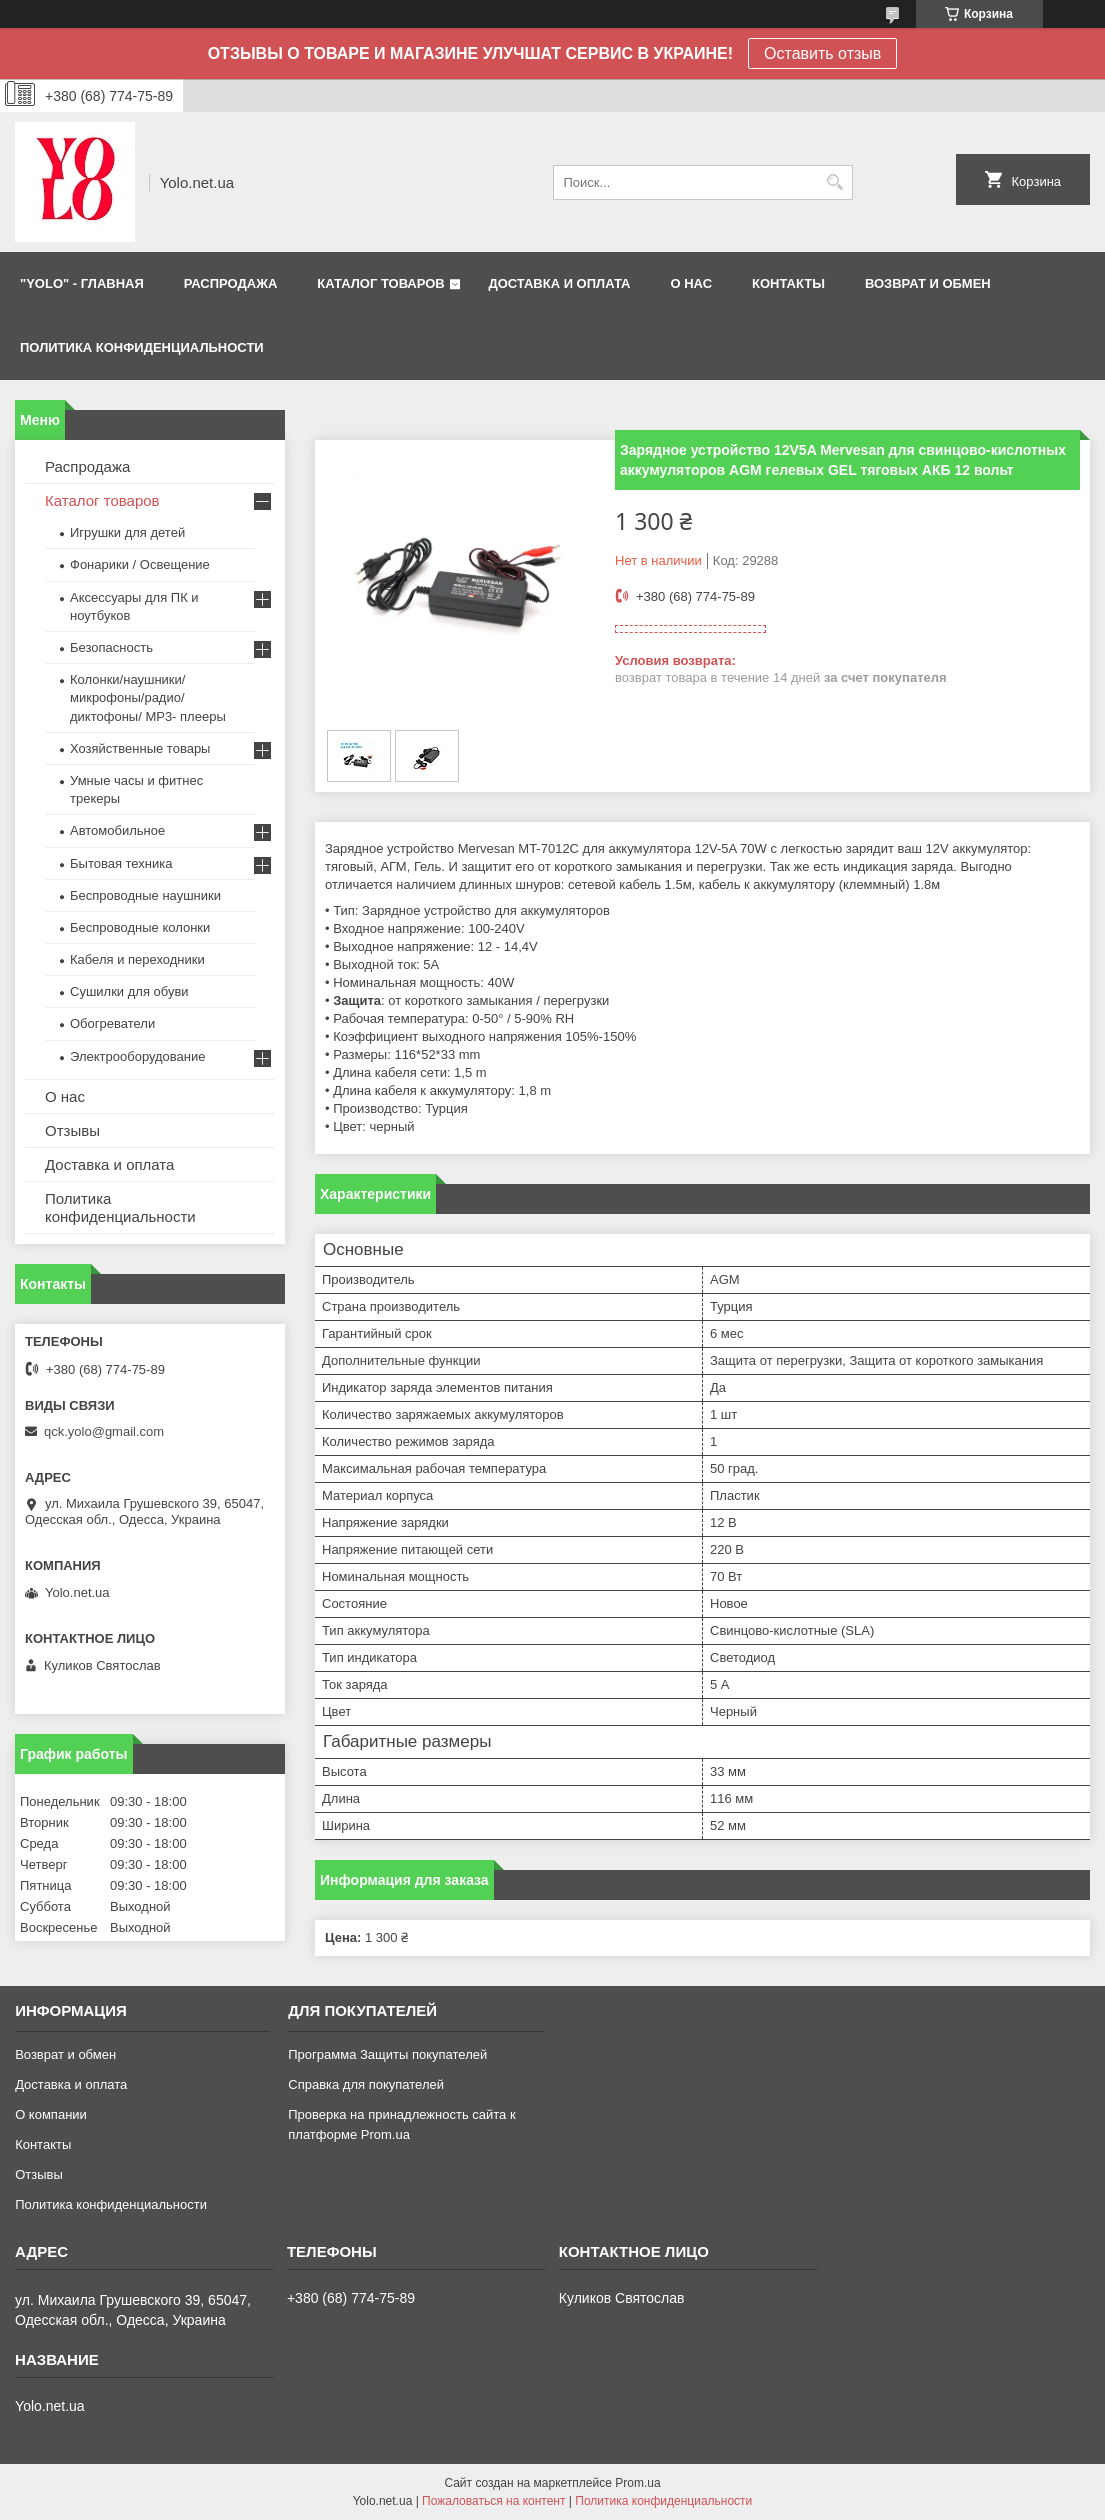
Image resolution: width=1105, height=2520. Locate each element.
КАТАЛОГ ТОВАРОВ (380, 283)
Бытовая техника (121, 863)
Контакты (43, 2144)
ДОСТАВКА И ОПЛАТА (559, 283)
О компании (51, 2114)
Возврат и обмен (65, 2054)
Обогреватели (112, 1023)
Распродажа (87, 466)
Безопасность (111, 647)
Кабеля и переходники (137, 959)
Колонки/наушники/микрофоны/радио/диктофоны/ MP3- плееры (148, 697)
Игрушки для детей (127, 532)
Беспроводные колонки (140, 927)
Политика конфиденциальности (142, 347)
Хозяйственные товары (140, 748)
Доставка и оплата (109, 1164)
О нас (65, 1096)
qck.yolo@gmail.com (104, 1431)
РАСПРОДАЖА (231, 283)
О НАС (691, 283)
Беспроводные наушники (145, 895)
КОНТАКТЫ (788, 283)
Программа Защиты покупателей (387, 2054)
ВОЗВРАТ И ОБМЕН (928, 283)
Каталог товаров (102, 500)
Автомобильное (117, 830)
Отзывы (72, 1130)
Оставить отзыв (822, 53)
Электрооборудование (138, 1056)
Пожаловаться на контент (493, 2501)
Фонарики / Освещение (140, 564)
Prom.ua (637, 2483)
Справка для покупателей (366, 2084)
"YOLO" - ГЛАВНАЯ (82, 283)
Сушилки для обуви (129, 991)
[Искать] (835, 182)
